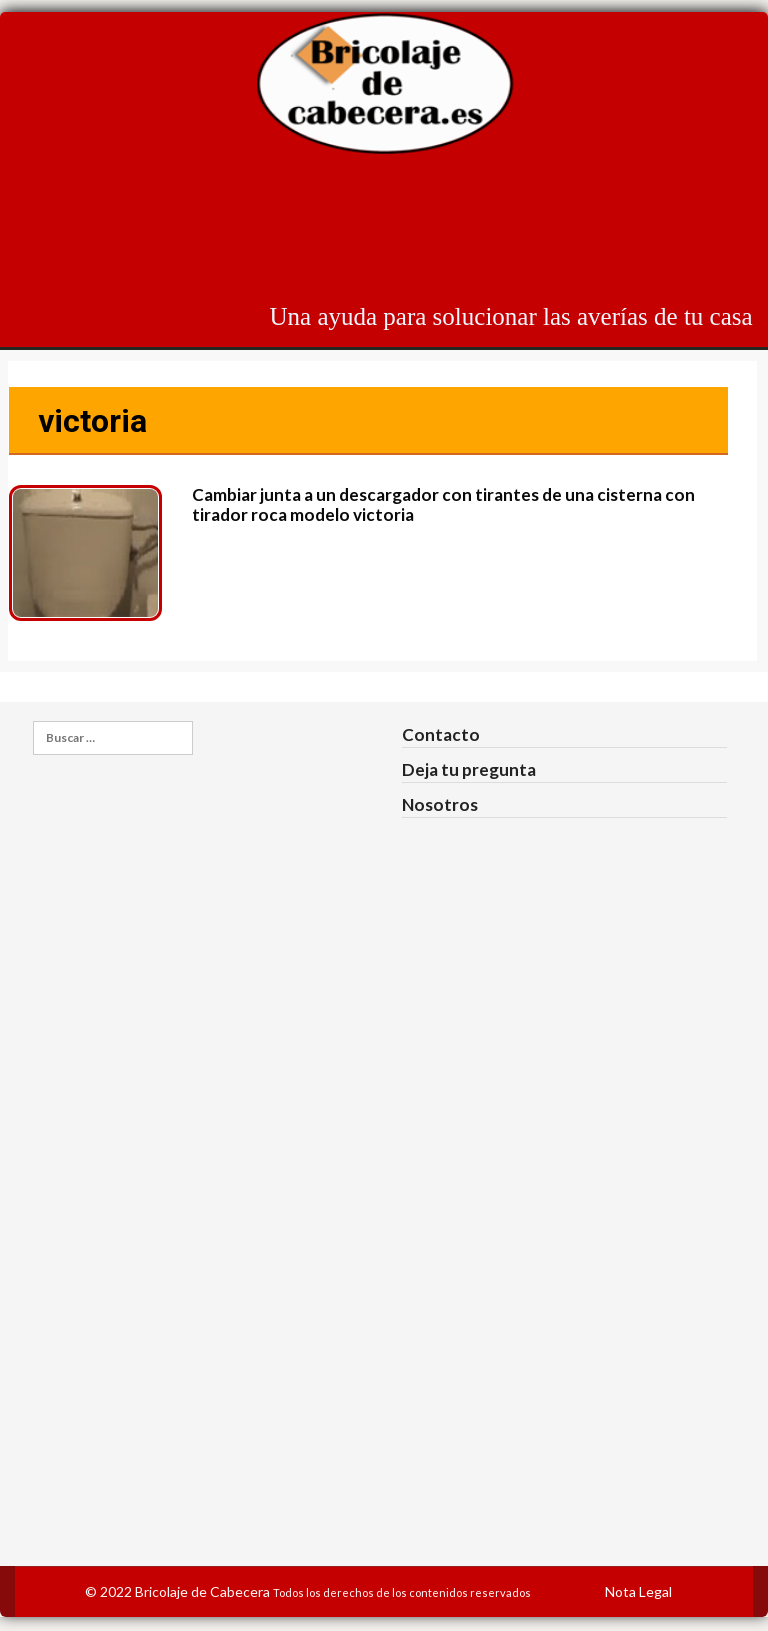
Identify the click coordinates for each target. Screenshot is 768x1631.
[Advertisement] (389, 231)
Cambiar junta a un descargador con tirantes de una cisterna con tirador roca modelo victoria (443, 504)
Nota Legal (638, 1591)
